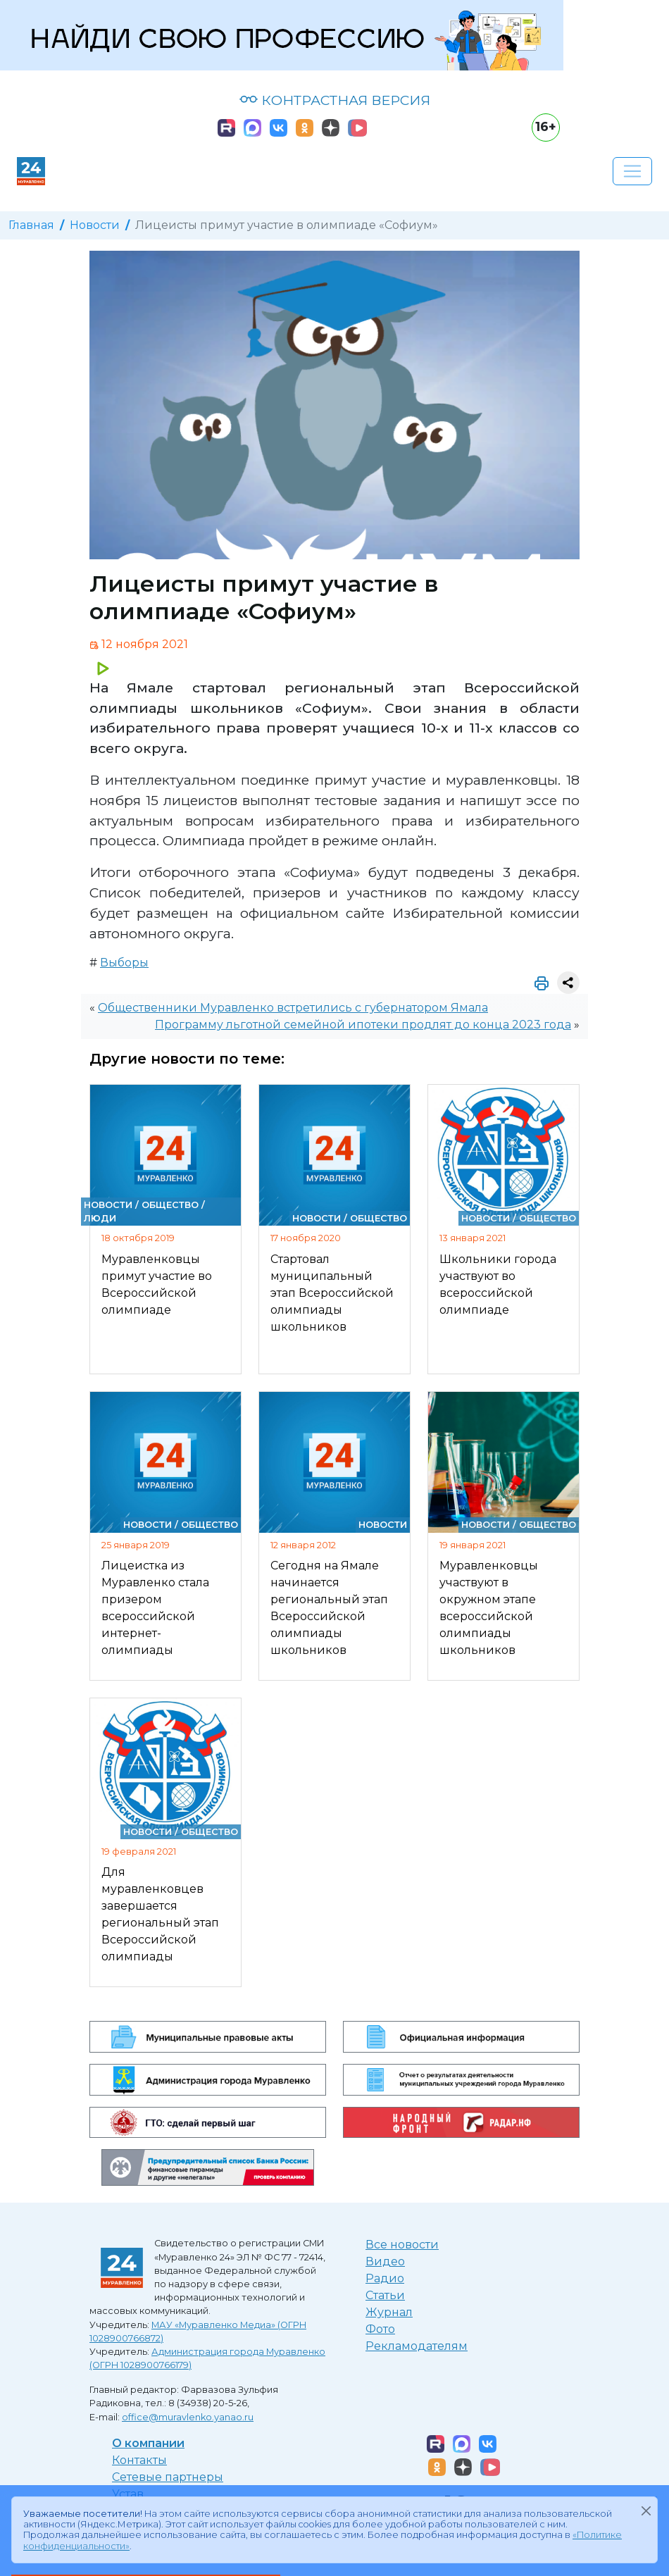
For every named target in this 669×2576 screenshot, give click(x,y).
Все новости (402, 2244)
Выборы (124, 962)
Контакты (139, 2460)
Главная (31, 225)
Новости (95, 225)
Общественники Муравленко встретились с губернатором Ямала (293, 1007)
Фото (380, 2329)
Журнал (389, 2312)
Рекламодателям (416, 2346)
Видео (385, 2261)
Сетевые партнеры (167, 2477)
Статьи (385, 2295)
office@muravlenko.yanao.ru (188, 2417)
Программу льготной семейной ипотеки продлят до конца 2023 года (363, 1024)
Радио (384, 2278)
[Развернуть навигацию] (632, 171)
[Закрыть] (645, 2511)
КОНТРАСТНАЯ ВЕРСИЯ (334, 100)
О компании (148, 2443)
